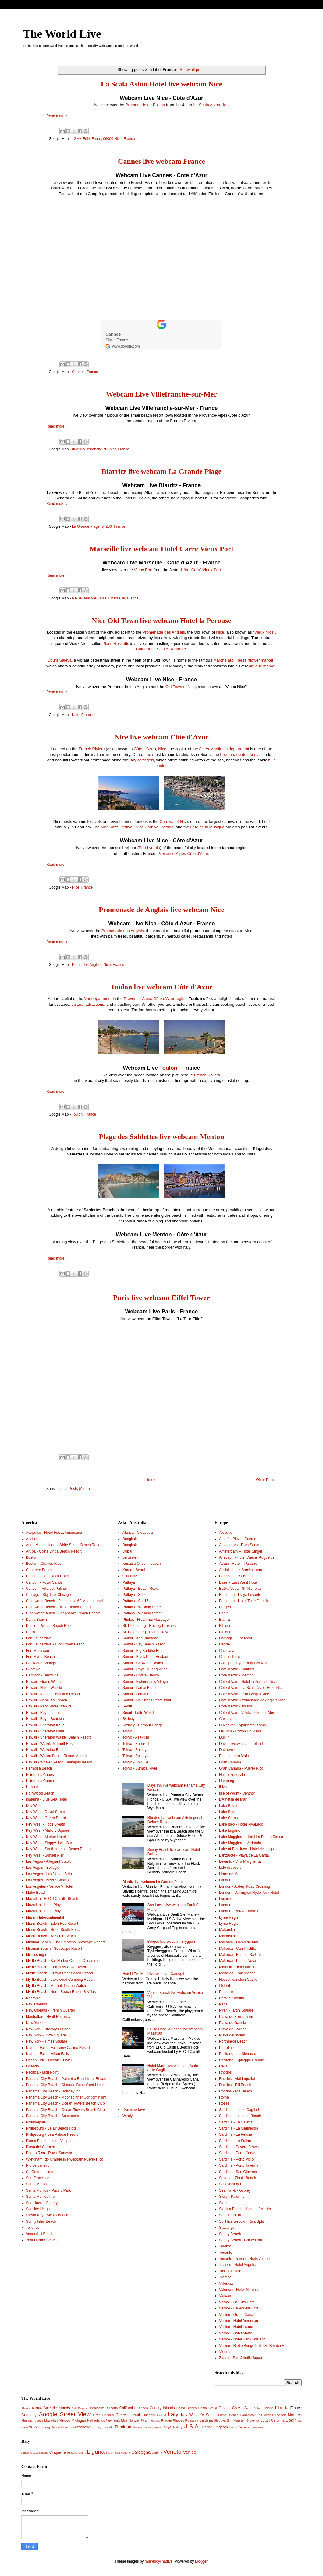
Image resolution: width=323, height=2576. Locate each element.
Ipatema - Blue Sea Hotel (46, 1799)
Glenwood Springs (41, 1663)
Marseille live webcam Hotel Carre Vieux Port (162, 549)
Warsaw (257, 2427)
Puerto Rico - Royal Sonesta (49, 2153)
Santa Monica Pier (41, 2196)
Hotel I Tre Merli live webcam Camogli (153, 1974)
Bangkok (129, 1539)
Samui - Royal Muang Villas (144, 1669)
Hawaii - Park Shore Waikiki (48, 1706)
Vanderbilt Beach (40, 2234)
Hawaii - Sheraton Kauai (45, 1725)
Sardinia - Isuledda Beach (240, 2116)
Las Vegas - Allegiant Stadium (50, 1861)
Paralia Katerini (231, 1998)
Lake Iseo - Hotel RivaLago (241, 1824)
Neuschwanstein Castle (238, 1979)
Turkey (177, 2427)
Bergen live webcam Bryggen (171, 1941)
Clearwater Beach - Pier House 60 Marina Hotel (64, 1601)
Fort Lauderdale (39, 1638)
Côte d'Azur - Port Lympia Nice (244, 1694)
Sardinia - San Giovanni (238, 2172)
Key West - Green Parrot (46, 1818)
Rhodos (225, 2072)
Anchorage (35, 1539)
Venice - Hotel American (238, 2321)
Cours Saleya (60, 660)
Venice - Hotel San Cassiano (242, 2339)
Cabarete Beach (39, 1570)
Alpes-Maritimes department (224, 748)
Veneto (172, 2451)
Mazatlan (51, 2420)
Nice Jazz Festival (117, 827)
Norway (134, 2420)
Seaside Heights (39, 2209)
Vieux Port (143, 570)
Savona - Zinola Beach (237, 2178)
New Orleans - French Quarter (50, 2010)
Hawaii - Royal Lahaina (44, 1713)
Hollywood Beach (40, 1793)
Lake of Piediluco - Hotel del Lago (246, 1849)
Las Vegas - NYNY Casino (47, 1880)
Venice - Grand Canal (236, 2314)
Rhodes (178, 2420)
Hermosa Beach (39, 1768)
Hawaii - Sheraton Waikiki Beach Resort (58, 1737)
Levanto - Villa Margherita (240, 1861)
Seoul (127, 1706)
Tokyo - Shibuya (135, 1750)
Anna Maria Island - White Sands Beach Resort (64, 1545)
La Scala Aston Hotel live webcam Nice (161, 84)
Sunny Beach (230, 2234)
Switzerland (80, 2427)
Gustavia (33, 1669)
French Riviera (92, 748)
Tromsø (225, 2277)
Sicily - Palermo (231, 2196)
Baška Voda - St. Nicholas (240, 1588)
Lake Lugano (229, 1830)
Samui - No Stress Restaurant (146, 1700)
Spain (291, 2420)
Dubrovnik (227, 1750)
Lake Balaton (229, 1806)
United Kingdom (215, 2427)
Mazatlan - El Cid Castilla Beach (52, 1898)
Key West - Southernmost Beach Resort (58, 1849)
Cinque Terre (229, 1657)
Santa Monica (37, 2184)
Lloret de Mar (230, 1874)
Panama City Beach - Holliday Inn (53, 2091)
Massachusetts (32, 2420)
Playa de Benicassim (236, 2017)
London (225, 1880)
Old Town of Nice (180, 686)
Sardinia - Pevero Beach (239, 2147)
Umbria (157, 2452)
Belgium (83, 2408)
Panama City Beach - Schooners (52, 2116)
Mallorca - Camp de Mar (238, 1942)
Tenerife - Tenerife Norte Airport (244, 2258)
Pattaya (128, 1582)
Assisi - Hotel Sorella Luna (240, 1570)
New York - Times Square (46, 2041)
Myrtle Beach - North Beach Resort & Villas (61, 1992)
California (127, 2408)
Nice (220, 632)
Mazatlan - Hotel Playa (44, 1905)
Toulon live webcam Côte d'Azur (161, 987)
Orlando (32, 2066)
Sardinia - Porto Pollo (236, 2159)
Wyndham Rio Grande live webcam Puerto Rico (64, 2159)
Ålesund (225, 1532)
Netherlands (96, 2420)
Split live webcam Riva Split (241, 2221)
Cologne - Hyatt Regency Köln (243, 1663)
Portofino (226, 2048)
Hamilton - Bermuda (42, 1675)
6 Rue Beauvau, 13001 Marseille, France (105, 598)
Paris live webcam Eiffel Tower (161, 1298)
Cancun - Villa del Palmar (46, 1588)
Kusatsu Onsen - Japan (141, 1563)
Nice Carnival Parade (155, 827)
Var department (98, 998)
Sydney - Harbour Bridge (142, 1725)
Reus (223, 2066)
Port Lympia (149, 847)
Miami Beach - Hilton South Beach (54, 1930)
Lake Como (228, 1818)
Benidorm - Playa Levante (240, 1594)
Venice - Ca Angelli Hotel (239, 2308)
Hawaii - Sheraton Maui (45, 1731)
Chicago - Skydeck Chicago (48, 1594)
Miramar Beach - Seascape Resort (54, 1948)
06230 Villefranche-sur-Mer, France (100, 449)
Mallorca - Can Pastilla (237, 1948)
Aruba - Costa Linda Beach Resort (54, 1551)
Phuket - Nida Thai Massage (145, 1619)
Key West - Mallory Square (47, 1830)
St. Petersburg (39, 2427)
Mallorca (295, 2415)
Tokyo (127, 1731)
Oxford (224, 1986)
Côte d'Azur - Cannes (236, 1669)
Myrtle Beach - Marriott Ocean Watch (56, 1986)
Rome (224, 2097)
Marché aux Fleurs (230, 660)
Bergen (225, 1607)
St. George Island (40, 2172)
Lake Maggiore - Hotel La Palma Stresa (251, 1837)
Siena (224, 2203)
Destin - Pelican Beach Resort (50, 1626)
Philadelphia (36, 2122)
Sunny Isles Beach (41, 2221)
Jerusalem (130, 1557)
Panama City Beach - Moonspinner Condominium (66, 2097)
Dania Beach (36, 1619)
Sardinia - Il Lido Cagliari (239, 2110)
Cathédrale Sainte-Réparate (161, 649)
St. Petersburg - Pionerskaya (145, 1632)
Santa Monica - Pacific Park (48, 2190)
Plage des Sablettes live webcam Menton (161, 1137)
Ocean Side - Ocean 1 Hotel (49, 2060)
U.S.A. (191, 2426)
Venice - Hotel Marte (235, 2333)
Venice (189, 2452)
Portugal (154, 2420)
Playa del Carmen (40, 2147)
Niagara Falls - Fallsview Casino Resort (58, 2048)
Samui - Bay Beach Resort (143, 1644)
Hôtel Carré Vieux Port (201, 570)
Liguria (96, 2451)
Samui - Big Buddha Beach (144, 1650)
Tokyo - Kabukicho (137, 1744)
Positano (124, 2452)
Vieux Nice (264, 632)
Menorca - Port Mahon (237, 1973)
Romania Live (133, 2109)
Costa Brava (207, 2408)
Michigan (78, 2420)
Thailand (123, 2426)
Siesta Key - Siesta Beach (47, 2215)
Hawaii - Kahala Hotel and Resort (53, 1694)
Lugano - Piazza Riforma (239, 1911)
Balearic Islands (57, 2408)
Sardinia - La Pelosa (235, 2134)
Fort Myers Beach (40, 1657)
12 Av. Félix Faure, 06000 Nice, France (103, 139)
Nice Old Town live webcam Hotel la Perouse (161, 620)
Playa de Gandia (232, 2023)
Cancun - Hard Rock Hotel (47, 1576)
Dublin (224, 1737)
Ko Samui (208, 2415)
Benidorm (97, 2408)
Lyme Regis (228, 1917)
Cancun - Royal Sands (44, 1582)
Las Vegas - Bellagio (42, 1867)
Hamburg (226, 1781)
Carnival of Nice (174, 821)
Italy (173, 2414)
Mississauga (36, 1954)
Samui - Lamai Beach (140, 1688)
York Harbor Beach (41, 2240)
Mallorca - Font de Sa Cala (241, 1954)
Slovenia (253, 2420)
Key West (33, 1806)
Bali (74, 2408)
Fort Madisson (37, 1650)
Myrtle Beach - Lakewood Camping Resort (60, 1979)
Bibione (225, 1626)
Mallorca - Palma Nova (237, 1961)
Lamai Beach (228, 2415)
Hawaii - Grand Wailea (44, 1681)
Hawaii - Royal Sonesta (45, 1719)
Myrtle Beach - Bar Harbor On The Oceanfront (63, 1961)
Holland (32, 1787)
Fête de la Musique (207, 827)
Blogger (201, 2561)
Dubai (127, 1551)
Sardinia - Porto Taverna (238, 2165)
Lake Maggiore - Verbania (240, 1843)
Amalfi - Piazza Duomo (237, 1539)
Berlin (224, 1613)
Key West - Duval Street (45, 1812)
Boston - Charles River (44, 1563)
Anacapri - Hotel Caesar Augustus (246, 1557)
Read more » (56, 116)
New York (33, 2023)
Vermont (245, 2427)
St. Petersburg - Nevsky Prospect (149, 1626)
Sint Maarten (236, 2420)
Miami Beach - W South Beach (51, 1936)
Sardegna (140, 2452)
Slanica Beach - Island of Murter (245, 2209)
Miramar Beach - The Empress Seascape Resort (65, 1942)
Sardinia (206, 2420)
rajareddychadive (158, 2561)
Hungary (149, 2415)
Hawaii (135, 2415)
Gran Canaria (230, 1762)
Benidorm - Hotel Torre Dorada (244, 1601)
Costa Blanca (186, 2408)
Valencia (226, 2283)
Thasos (137, 2427)
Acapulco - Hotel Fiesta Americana (54, 1532)
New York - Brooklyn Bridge (48, 2029)
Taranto (225, 2246)
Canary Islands (162, 2408)
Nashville (33, 1998)
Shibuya (220, 2420)
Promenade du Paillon (145, 105)
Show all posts (192, 69)
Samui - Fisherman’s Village (145, 1681)
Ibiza (223, 1787)
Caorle (224, 1644)
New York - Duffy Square (46, 2035)
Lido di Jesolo (230, 1867)
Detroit (31, 1632)
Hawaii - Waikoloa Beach (46, 1750)
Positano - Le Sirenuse (237, 2054)
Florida (282, 2407)
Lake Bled (227, 1812)
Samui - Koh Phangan (140, 1638)
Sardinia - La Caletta (235, 2122)
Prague (166, 2420)
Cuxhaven (227, 1719)
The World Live (62, 33)
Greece (122, 2415)
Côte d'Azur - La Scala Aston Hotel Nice (251, 1688)
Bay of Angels (142, 760)
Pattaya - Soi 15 (135, 1601)
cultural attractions (88, 1004)
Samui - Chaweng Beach (142, 1663)
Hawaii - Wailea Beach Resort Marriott (57, 1756)
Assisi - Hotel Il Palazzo (238, 1563)
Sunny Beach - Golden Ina (240, 2240)
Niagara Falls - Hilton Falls (47, 2054)
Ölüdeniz (129, 1576)
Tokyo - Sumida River (139, 1768)
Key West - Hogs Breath (45, 1824)
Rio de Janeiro (37, 2165)
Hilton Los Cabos (40, 1775)
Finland (268, 2408)
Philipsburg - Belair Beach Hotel (51, 2128)
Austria (37, 2408)
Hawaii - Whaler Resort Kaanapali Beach (59, 1762)
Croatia (225, 2408)
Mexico (64, 2420)
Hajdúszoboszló (232, 1775)
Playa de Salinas (232, 2029)
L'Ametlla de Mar (233, 1799)
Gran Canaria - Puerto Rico (241, 1768)
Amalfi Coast (29, 2452)
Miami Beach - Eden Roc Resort (52, 1923)
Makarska (227, 1930)
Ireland (161, 2415)
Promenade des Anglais (164, 632)
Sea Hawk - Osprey (42, 2203)
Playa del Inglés (232, 2035)
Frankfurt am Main (234, 1756)
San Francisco (37, 2178)
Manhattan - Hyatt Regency (48, 2017)
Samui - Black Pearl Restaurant (147, 1657)
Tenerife (225, 2252)
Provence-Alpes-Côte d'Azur (183, 853)
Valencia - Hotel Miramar (239, 2290)
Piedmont (112, 2452)
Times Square (152, 2427)
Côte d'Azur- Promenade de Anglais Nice (252, 1700)
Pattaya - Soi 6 (134, 1594)
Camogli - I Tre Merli (235, 1638)
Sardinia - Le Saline (235, 2141)
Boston (31, 1557)
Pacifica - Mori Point (42, 2072)
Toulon (168, 1068)
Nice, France (82, 715)
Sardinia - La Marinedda (238, 2128)
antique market (262, 666)
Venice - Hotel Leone (236, 2327)
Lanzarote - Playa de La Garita (244, 1855)
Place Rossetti (115, 643)
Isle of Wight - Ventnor (237, 1793)
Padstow (226, 1992)
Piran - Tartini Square (236, 2010)
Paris (223, 2004)
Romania (191, 2420)
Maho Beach (36, 1892)
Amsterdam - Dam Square (240, 1545)
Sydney (128, 1719)
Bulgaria (112, 2408)
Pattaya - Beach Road (140, 1588)
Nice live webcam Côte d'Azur (161, 737)
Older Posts (265, 1480)
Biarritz (224, 1619)
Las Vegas (265, 2415)
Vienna (224, 2352)
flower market (261, 660)
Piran (144, 2420)
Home (150, 1480)
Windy (127, 2116)
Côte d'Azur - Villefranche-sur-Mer (246, 1713)
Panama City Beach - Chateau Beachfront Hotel (65, 2085)
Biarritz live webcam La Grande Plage (161, 471)
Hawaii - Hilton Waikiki (44, 1688)
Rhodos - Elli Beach (235, 2085)
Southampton (230, 2215)
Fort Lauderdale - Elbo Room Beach (55, 1644)
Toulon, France (84, 1114)
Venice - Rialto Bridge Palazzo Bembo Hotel (254, 2346)
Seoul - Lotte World (138, 1713)
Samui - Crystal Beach (140, 1675)
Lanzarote (247, 2415)
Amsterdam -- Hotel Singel (240, 1551)
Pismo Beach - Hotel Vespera (50, 2141)
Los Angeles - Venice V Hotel (49, 1886)
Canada (142, 2408)
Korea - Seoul (133, 1570)
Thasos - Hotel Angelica (238, 2265)
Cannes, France (85, 372)
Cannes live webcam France (161, 161)
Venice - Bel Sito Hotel (237, 2302)
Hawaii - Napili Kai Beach (46, 1700)
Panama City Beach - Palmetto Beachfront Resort (66, 2079)
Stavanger (227, 2227)
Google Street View (64, 2414)
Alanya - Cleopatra (137, 1532)
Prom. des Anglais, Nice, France (98, 965)
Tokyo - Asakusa (135, 1737)
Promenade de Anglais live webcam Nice (161, 910)
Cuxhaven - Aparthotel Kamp (242, 1725)
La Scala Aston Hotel (211, 105)
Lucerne (225, 1898)
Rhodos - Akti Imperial (237, 2079)
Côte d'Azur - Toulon (235, 1706)
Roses (224, 2103)
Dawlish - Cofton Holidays (240, 1731)
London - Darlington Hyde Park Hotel (249, 1892)
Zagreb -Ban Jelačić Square (241, 2358)
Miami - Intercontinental (45, 1917)
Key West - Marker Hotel (46, 1837)
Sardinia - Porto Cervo (237, 2153)
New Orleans (36, 2004)
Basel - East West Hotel (238, 1582)
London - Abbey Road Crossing (244, 1886)
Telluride (33, 2227)
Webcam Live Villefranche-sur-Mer (161, 394)
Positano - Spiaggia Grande (241, 2060)
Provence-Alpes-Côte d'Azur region (155, 998)
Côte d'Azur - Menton (236, 1675)
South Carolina (272, 2420)
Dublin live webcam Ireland (241, 1744)
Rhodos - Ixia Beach (235, 2091)
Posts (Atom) (79, 1489)
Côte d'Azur (144, 748)
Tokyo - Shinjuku (135, 1762)
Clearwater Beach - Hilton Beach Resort (58, 1607)
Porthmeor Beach (233, 2041)
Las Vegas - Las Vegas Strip (49, 1874)
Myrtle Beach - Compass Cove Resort (56, 1967)
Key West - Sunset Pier (45, 1855)
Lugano (225, 1905)
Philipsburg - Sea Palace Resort (52, 2134)
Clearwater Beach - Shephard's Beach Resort (63, 1613)
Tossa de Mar (230, 2271)
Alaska (25, 2408)
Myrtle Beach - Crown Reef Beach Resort (59, 1973)
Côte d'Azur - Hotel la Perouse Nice (248, 1681)
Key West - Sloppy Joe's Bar (49, 1843)
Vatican (225, 2296)
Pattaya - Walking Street (142, 1607)
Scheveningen (230, 2184)
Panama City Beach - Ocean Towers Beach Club (65, 2103)
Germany (28, 2415)
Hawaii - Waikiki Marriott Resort (51, 1744)
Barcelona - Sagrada (236, 1576)
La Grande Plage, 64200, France (98, 526)
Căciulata (226, 1650)
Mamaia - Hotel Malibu (237, 1967)
